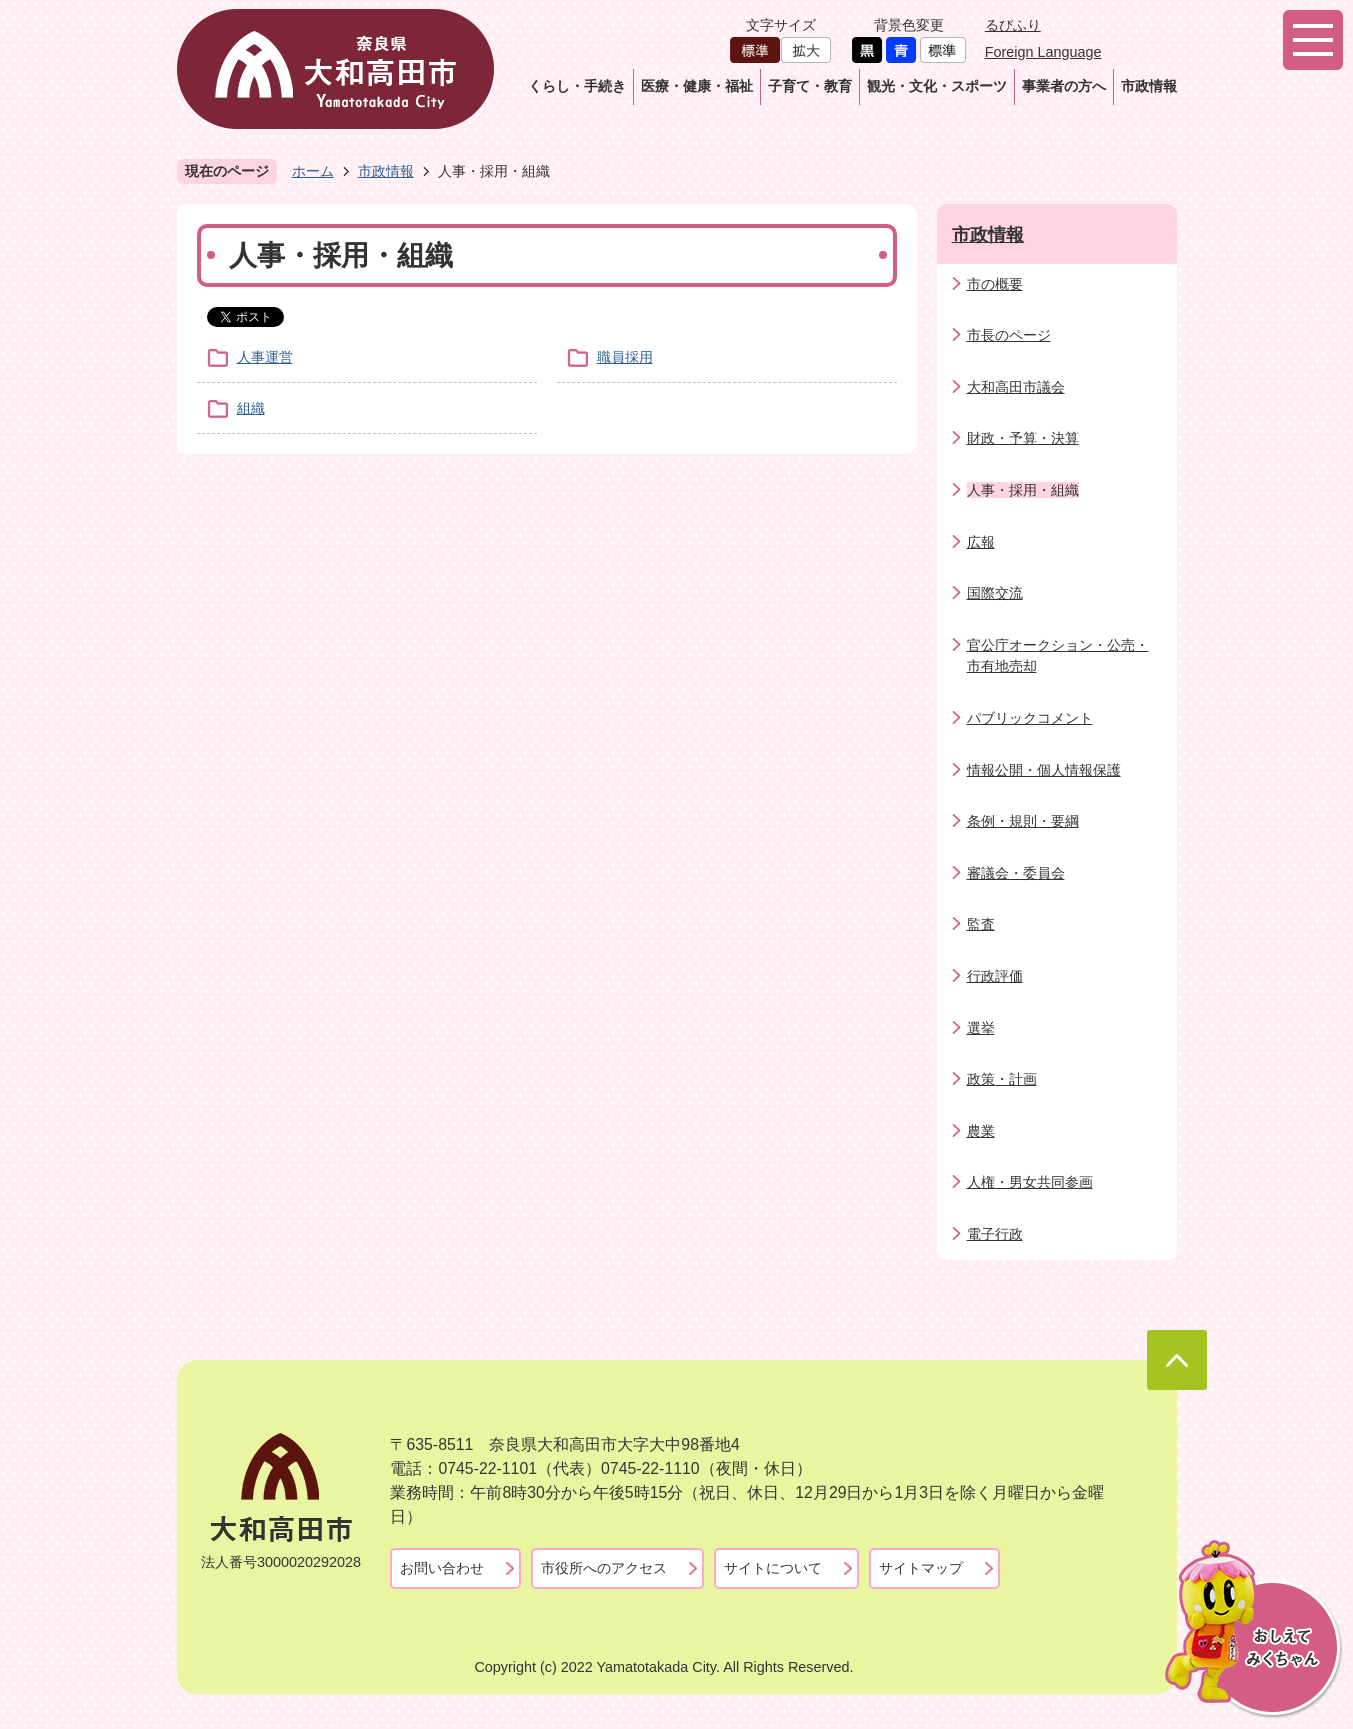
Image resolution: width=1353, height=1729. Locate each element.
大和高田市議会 (1016, 387)
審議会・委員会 (1016, 873)
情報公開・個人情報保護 (1044, 770)
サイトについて (773, 1568)
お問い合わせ (442, 1568)
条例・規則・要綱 (1023, 821)
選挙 (981, 1028)
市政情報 (1149, 86)
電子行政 (995, 1234)
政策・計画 (1002, 1079)
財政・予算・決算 (1023, 438)
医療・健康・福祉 (697, 86)
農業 (981, 1131)
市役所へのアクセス (604, 1568)
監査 (981, 924)
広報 (981, 542)
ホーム (313, 171)
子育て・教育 (810, 86)
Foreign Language (1043, 52)
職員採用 (625, 357)
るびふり (1013, 25)
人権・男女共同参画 (1030, 1182)
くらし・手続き (577, 86)
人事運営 (265, 357)
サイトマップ (921, 1568)
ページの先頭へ (1177, 1360)
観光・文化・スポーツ (937, 86)
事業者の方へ (1064, 86)
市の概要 (995, 284)
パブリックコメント (1030, 718)
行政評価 (995, 976)
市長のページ (1009, 335)
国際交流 (995, 593)
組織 (251, 408)
